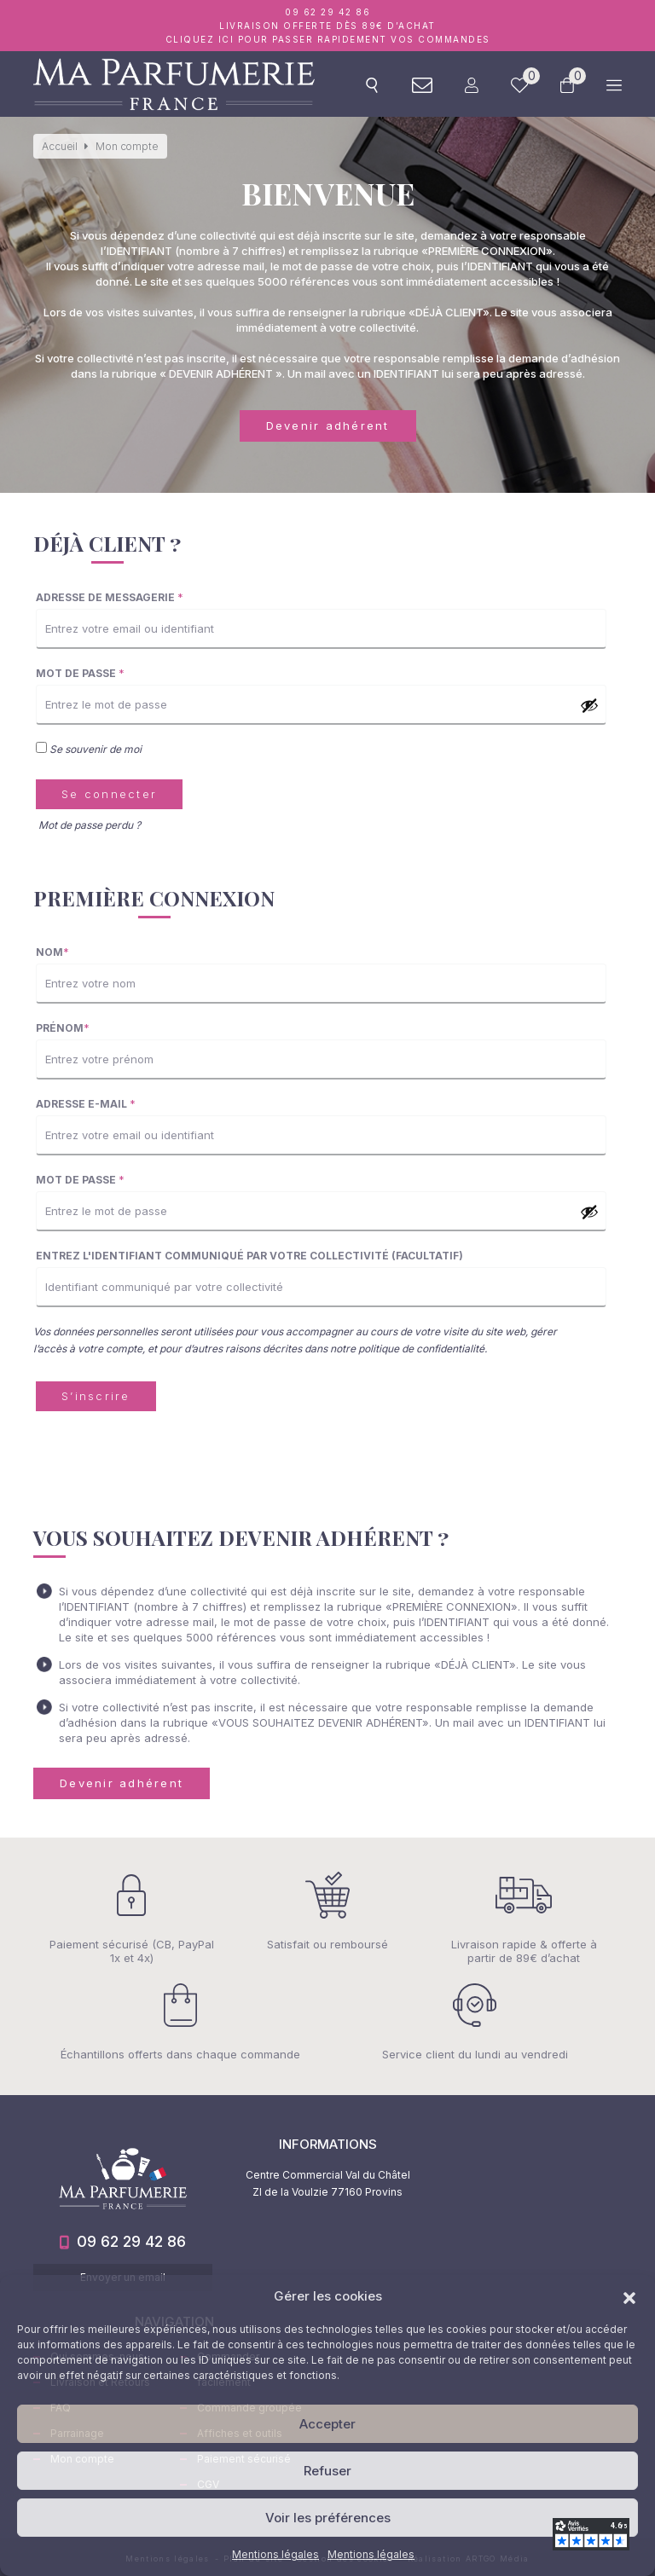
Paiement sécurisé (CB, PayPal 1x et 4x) (131, 1918)
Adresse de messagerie (109, 597)
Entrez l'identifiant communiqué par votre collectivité (249, 1255)
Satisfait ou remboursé (327, 1911)
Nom (52, 952)
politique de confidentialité (421, 1348)
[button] (629, 2296)
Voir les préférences (328, 2517)
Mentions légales (275, 2554)
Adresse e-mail (86, 1103)
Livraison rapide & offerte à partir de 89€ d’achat (523, 1918)
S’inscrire (95, 1396)
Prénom (63, 1028)
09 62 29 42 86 (327, 12)
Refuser (327, 2471)
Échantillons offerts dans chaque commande (180, 2021)
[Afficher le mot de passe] (589, 705)
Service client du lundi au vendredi (474, 2021)
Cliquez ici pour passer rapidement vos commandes (327, 39)
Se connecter (109, 794)
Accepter (327, 2424)
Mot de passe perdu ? (89, 825)
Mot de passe (80, 673)
